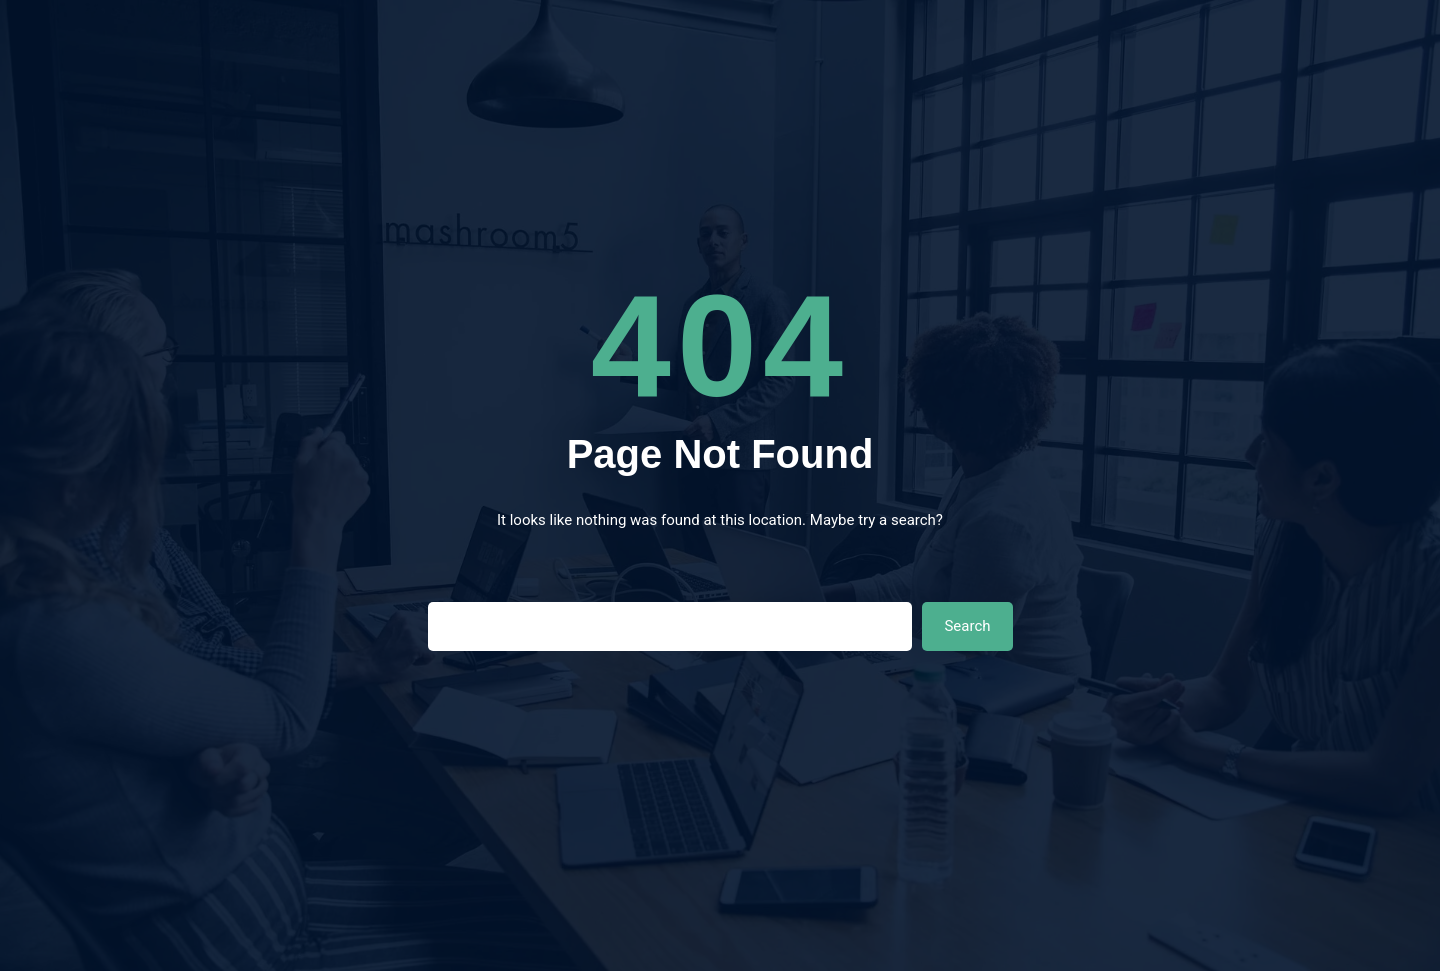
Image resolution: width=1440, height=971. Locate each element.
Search (967, 626)
